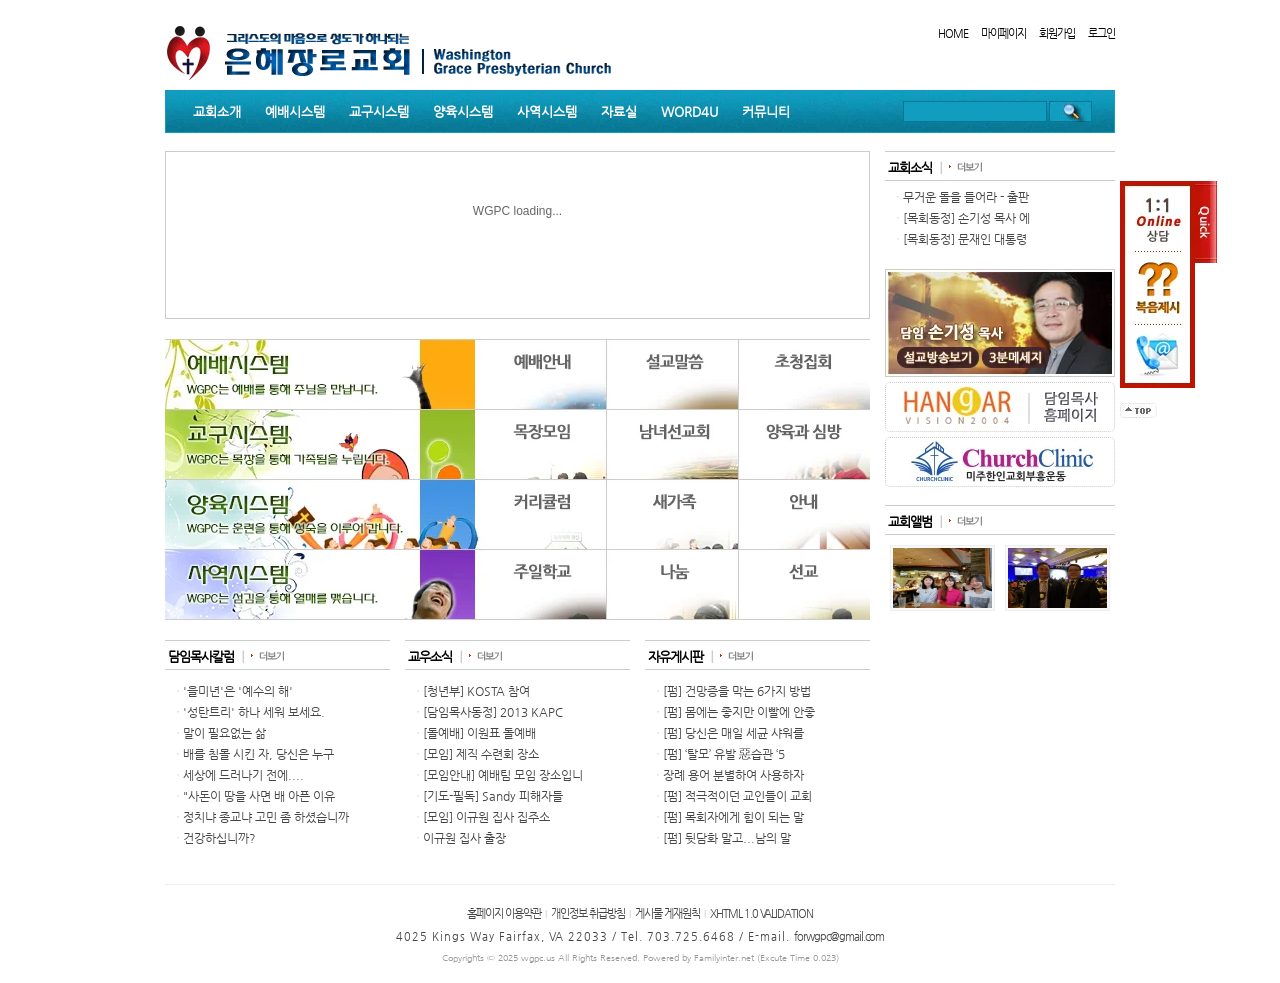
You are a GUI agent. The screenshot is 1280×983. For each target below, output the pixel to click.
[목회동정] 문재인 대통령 (965, 239)
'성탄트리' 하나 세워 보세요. (254, 712)
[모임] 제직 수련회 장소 (481, 754)
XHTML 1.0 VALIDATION (761, 913)
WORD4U (689, 111)
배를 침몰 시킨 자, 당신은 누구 (258, 754)
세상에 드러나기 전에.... (243, 775)
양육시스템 (463, 111)
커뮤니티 (766, 111)
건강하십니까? (219, 838)
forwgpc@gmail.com (839, 936)
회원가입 (1057, 33)
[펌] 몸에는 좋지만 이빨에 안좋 (739, 712)
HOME (953, 33)
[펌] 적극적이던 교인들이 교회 (737, 796)
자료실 (619, 111)
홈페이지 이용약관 (504, 913)
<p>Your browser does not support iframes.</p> (517, 479)
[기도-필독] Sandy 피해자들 (493, 796)
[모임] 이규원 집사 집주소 (486, 817)
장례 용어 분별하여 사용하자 (733, 775)
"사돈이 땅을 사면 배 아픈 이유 (259, 796)
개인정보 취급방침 (588, 913)
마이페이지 (1003, 33)
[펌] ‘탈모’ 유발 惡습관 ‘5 (724, 754)
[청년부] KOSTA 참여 (476, 691)
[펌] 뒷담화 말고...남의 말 (727, 838)
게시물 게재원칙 (667, 913)
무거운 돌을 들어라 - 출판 (966, 197)
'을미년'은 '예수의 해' (238, 691)
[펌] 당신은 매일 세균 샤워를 (733, 733)
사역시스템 (547, 111)
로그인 (1101, 33)
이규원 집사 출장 (464, 838)
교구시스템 (379, 111)
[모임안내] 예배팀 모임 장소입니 (503, 775)
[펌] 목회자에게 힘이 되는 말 (733, 817)
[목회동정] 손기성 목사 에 (966, 218)
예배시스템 (295, 111)
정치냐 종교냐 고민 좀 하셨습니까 (266, 817)
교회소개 (217, 111)
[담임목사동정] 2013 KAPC (493, 712)
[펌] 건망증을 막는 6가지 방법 (737, 691)
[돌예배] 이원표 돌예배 (479, 733)
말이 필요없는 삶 (224, 733)
